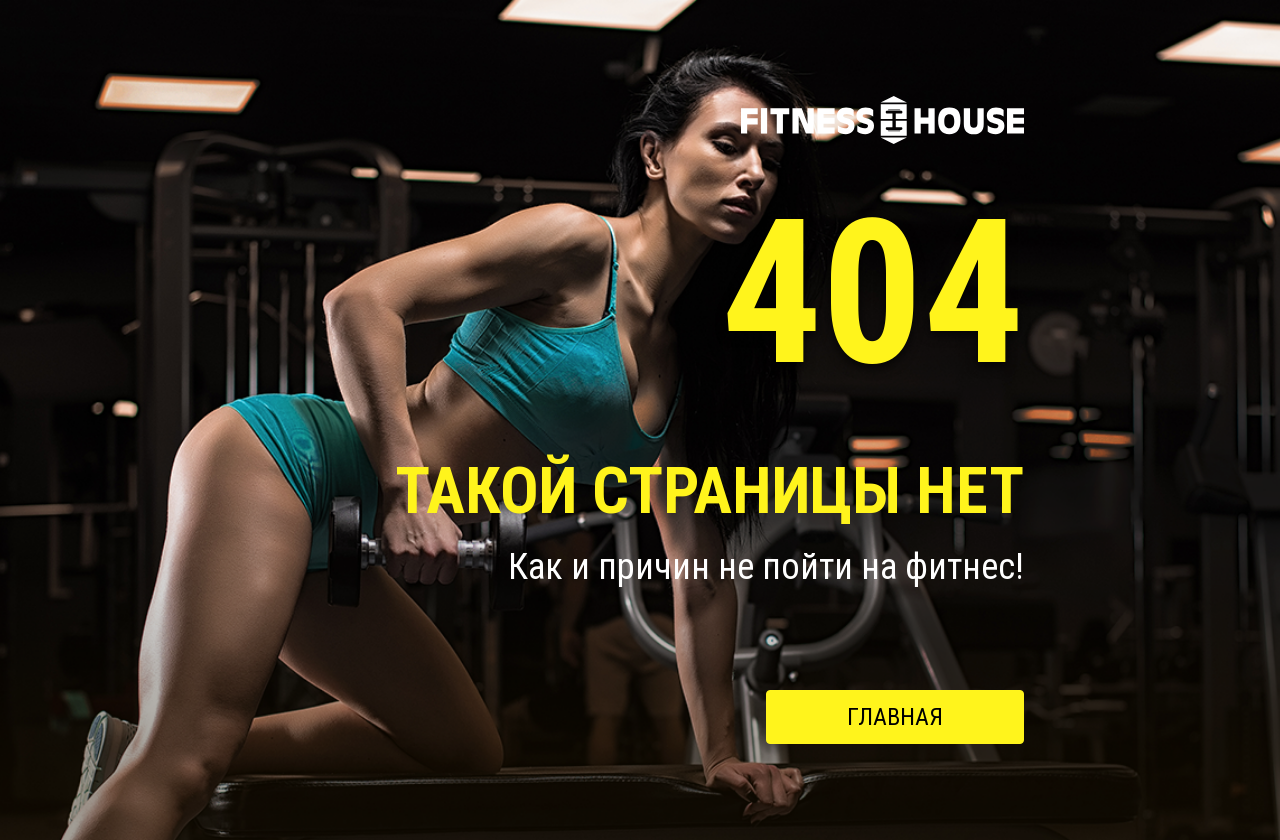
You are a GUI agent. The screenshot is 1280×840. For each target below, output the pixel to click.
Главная (895, 717)
